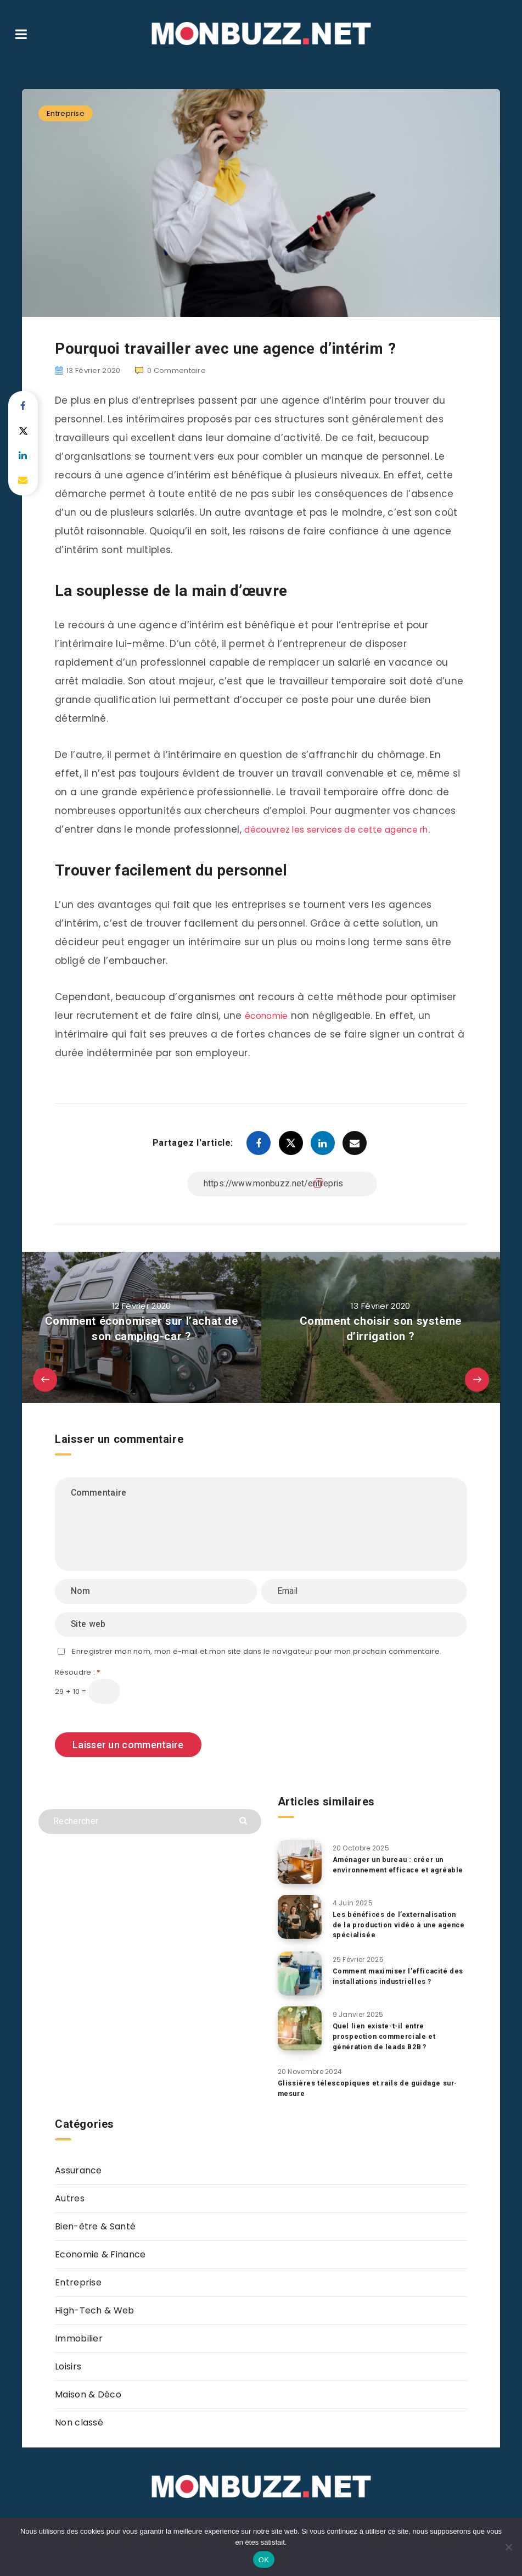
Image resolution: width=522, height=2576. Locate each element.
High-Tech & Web (94, 2312)
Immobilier (79, 2340)
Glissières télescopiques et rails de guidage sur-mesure (370, 2090)
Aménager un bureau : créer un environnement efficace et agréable (392, 1869)
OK (264, 2560)
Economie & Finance (100, 2256)
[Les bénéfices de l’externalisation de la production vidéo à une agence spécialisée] (300, 1919)
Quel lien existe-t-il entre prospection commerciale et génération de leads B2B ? (387, 2038)
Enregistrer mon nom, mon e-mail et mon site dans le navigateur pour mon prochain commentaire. (256, 1651)
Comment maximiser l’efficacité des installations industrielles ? (393, 1978)
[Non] (508, 2546)
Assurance (78, 2172)
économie (269, 1015)
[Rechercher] (149, 1821)
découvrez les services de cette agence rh (349, 829)
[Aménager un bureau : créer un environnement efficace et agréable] (300, 1862)
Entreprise (66, 113)
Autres (70, 2200)
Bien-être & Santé (95, 2228)
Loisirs (68, 2368)
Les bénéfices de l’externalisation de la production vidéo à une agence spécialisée (397, 1926)
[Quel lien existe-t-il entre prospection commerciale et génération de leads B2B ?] (300, 2031)
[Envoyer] (244, 1820)
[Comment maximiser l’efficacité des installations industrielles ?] (300, 1976)
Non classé (79, 2424)
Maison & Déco (88, 2396)
